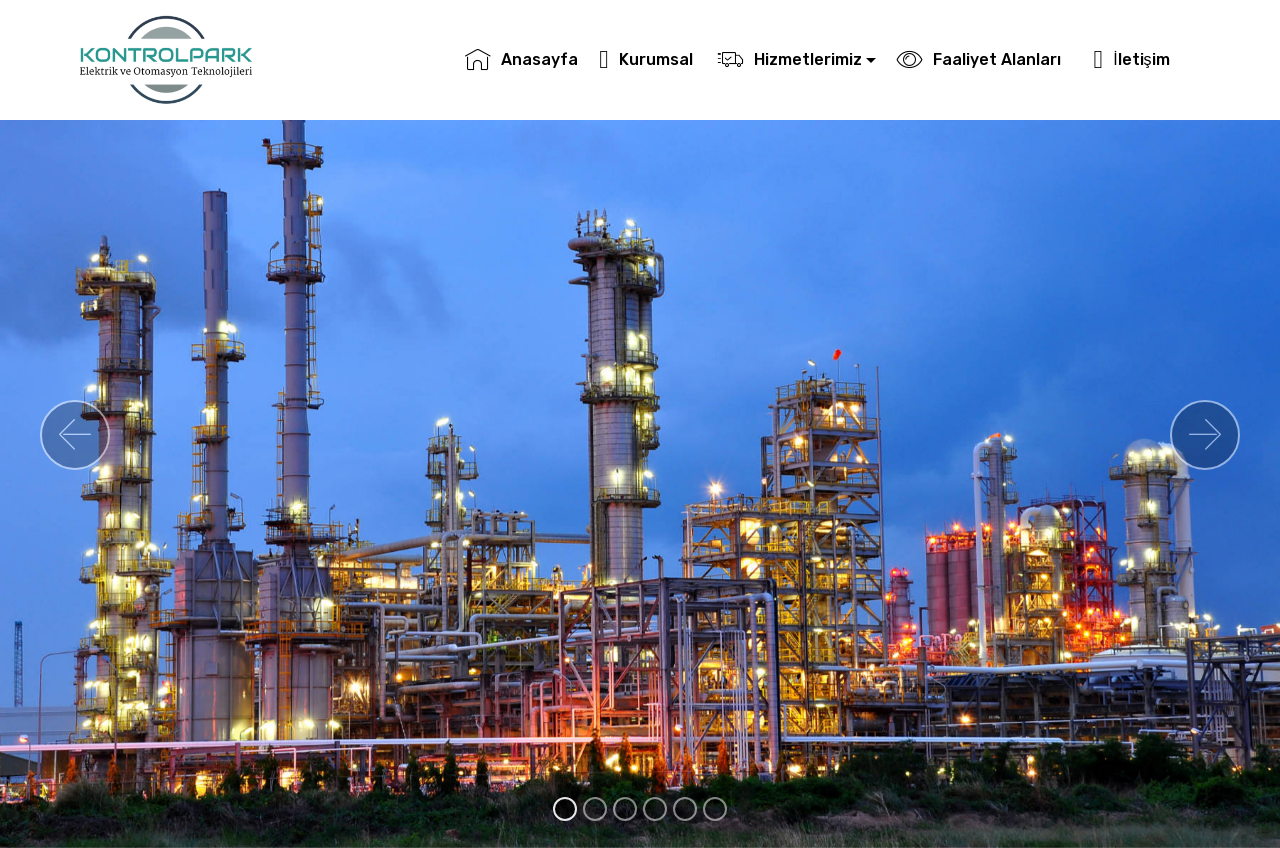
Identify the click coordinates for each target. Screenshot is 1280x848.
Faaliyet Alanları (985, 59)
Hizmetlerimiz (790, 59)
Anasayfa (521, 59)
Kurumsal (648, 59)
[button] (75, 435)
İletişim (1142, 59)
